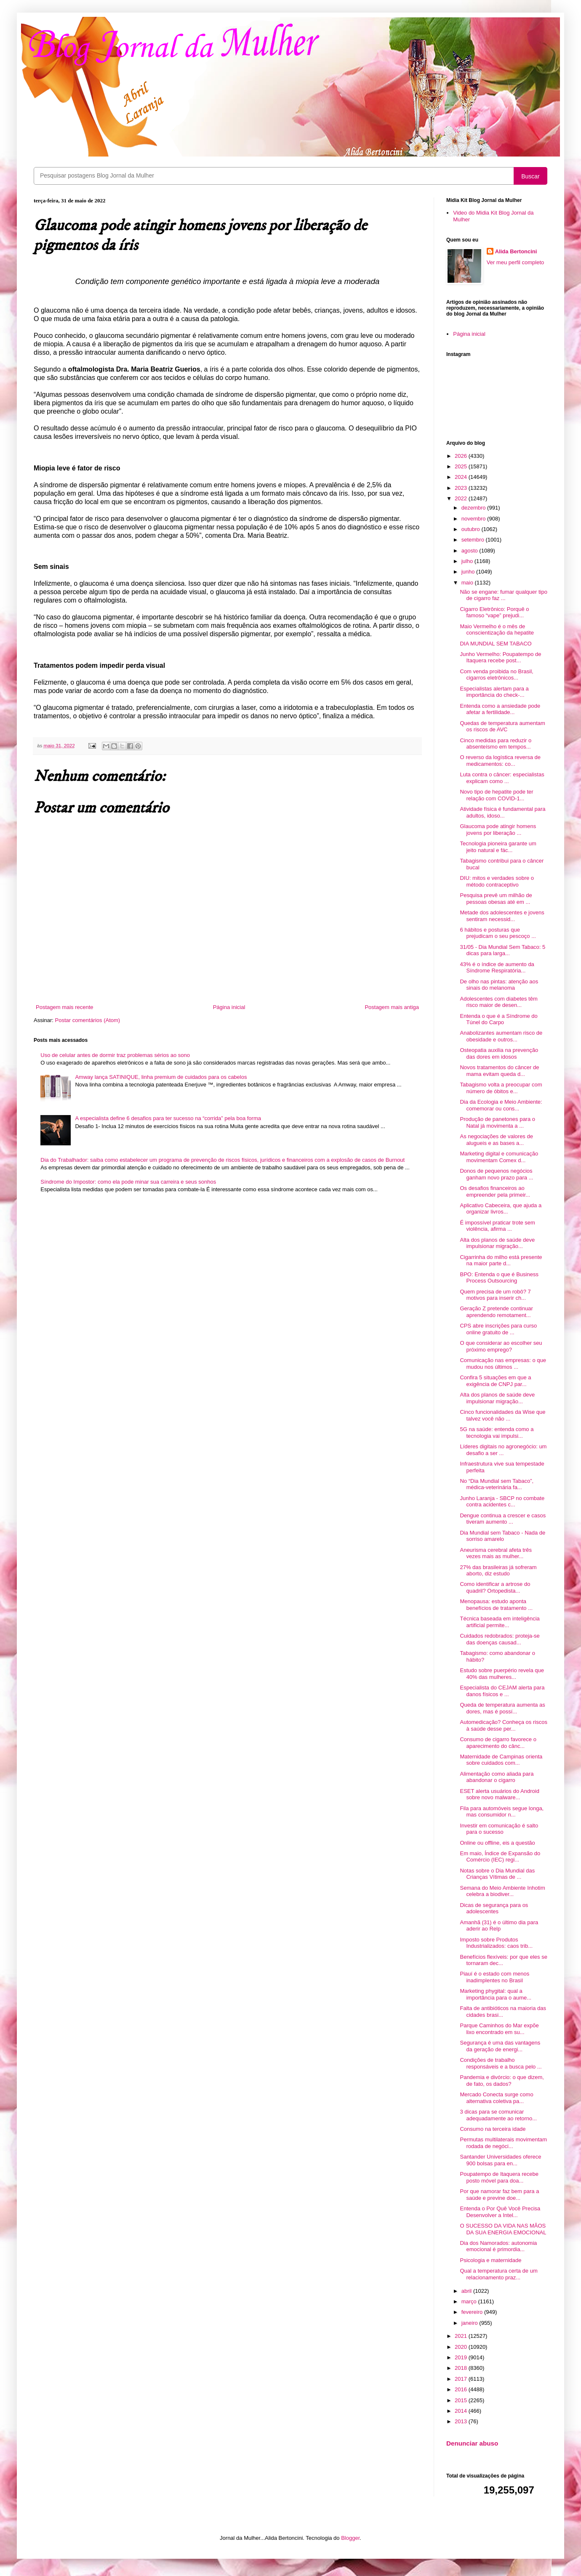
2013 (462, 2421)
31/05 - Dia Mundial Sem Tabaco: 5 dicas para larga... (502, 950)
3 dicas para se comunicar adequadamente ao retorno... (498, 2115)
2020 (462, 2347)
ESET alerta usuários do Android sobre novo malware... (499, 1794)
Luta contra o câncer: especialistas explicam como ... (502, 777)
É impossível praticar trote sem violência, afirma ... (497, 1225)
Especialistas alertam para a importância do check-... (494, 691)
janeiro (470, 2323)
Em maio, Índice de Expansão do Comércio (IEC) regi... (500, 1856)
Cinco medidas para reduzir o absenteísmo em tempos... (495, 743)
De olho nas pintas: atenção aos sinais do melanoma (499, 984)
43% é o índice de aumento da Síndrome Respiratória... (497, 967)
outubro (471, 529)
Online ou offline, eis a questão (497, 1843)
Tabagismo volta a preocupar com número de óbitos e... (501, 1087)
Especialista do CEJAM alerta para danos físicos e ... (502, 1690)
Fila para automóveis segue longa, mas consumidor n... (502, 1811)
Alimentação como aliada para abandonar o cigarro (496, 1777)
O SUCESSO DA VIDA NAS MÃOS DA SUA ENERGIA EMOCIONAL (503, 2229)
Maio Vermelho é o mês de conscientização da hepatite (496, 629)
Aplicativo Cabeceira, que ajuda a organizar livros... (500, 1208)
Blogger (350, 2538)
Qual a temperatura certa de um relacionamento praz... (498, 2274)
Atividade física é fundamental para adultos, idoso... (502, 812)
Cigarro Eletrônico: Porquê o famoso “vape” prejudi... (494, 612)
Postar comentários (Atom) (87, 1020)
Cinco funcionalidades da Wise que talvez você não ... (502, 1415)
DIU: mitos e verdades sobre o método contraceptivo (497, 881)
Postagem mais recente (64, 1007)
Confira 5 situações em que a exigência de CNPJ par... (495, 1380)
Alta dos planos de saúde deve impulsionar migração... (497, 1243)
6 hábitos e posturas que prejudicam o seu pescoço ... (498, 933)
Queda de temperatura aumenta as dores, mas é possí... (502, 1708)
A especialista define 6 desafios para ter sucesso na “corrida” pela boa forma (168, 1118)
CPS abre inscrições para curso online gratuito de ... (498, 1329)
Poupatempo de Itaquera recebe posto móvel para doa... (499, 2177)
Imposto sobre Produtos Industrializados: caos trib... (496, 1942)
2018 (462, 2368)
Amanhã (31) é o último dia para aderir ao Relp (499, 1925)
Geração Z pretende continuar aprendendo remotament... (496, 1311)
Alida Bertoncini (516, 251)
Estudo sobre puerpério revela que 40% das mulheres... (502, 1673)
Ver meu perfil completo (515, 262)
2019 (462, 2357)
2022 (462, 498)
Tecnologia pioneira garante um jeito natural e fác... (498, 846)
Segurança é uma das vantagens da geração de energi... (500, 2046)
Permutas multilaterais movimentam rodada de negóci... (503, 2142)
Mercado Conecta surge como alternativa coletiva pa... (496, 2097)
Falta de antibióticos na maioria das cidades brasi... (503, 2011)
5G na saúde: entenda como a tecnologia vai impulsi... (496, 1432)
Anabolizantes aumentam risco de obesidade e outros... (501, 1036)
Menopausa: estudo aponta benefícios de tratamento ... (496, 1604)
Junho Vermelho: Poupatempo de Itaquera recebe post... (500, 657)
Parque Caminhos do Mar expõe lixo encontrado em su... (499, 2028)
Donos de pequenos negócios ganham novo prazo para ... (496, 1174)
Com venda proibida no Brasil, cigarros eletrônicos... (496, 674)
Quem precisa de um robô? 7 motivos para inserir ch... (495, 1294)
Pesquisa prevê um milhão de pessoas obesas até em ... (496, 898)
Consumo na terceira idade (492, 2129)
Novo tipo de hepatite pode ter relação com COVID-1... (496, 795)
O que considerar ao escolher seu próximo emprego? (501, 1346)
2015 (462, 2400)
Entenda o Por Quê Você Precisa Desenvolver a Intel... (500, 2211)
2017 (462, 2379)
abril (467, 2291)
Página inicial (229, 1007)
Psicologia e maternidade (490, 2260)
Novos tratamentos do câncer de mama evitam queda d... (499, 1070)
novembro (474, 518)
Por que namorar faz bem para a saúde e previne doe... (499, 2194)
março (469, 2301)
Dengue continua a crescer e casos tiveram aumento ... (503, 1518)
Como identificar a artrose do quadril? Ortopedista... (495, 1587)
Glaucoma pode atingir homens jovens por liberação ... (498, 829)
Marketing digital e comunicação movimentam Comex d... (499, 1156)
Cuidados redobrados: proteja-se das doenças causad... (499, 1639)
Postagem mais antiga (392, 1007)
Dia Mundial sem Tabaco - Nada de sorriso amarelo (502, 1536)
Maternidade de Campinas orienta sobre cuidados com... (501, 1759)
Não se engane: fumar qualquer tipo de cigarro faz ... (503, 595)
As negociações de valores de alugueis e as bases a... (496, 1139)
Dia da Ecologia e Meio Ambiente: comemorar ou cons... (501, 1105)
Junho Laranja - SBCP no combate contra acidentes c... (502, 1501)
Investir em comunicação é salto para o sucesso (499, 1828)
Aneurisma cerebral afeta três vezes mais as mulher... (496, 1553)
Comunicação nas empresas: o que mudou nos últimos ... (503, 1363)
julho (467, 561)
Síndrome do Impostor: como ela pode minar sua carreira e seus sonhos (128, 1182)
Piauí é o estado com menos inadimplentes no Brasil (494, 1977)
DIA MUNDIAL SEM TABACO (495, 643)
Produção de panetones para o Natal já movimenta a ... (497, 1122)
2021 (462, 2336)
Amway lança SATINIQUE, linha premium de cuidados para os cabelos (161, 1077)
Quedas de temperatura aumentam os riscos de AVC (502, 726)
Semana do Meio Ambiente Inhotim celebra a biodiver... (502, 1891)
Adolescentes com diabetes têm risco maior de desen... (498, 1002)
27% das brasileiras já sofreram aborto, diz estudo (498, 1570)
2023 (462, 488)
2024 (462, 477)
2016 (462, 2389)
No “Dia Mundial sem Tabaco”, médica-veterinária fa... (496, 1484)
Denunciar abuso (472, 2443)
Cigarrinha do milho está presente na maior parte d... (501, 1260)
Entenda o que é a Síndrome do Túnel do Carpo (498, 1019)
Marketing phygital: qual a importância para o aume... (495, 1994)
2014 (462, 2411)
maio (468, 582)
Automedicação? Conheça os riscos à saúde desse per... (503, 1725)
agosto (470, 550)
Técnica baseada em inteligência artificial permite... (499, 1621)
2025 (462, 466)
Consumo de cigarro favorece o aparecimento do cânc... (498, 1742)
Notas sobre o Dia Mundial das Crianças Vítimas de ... (497, 1873)
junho (468, 571)
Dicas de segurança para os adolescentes (494, 1908)
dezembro (474, 508)
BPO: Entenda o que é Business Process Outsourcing (499, 1277)
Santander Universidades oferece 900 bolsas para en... (500, 2160)
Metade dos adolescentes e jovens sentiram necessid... (502, 915)
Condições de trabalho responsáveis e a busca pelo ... (500, 2063)
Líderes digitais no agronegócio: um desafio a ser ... (503, 1449)
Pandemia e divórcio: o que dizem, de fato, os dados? (502, 2080)
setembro (473, 539)
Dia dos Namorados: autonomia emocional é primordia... (498, 2246)
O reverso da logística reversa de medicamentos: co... (500, 760)
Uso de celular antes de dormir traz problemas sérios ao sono (115, 1055)
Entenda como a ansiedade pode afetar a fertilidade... (500, 709)
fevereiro (472, 2312)
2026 (462, 456)
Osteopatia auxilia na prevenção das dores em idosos (499, 1053)
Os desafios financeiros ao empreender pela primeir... (495, 1191)
